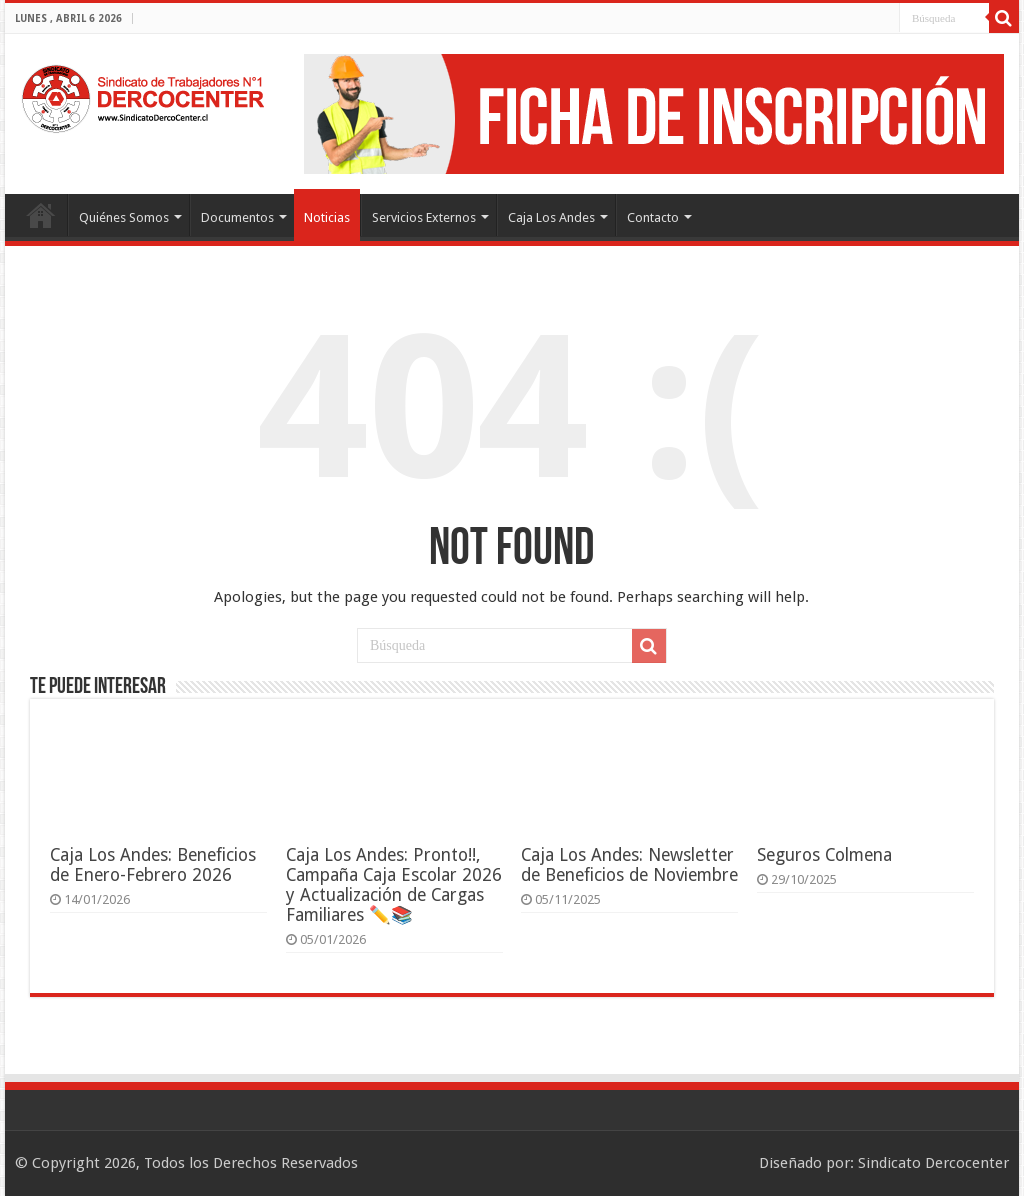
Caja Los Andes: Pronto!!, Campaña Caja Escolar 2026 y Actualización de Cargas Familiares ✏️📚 (394, 885)
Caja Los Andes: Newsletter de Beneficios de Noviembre (629, 865)
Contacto (653, 217)
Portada (41, 215)
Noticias (327, 217)
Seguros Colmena (824, 855)
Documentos (237, 217)
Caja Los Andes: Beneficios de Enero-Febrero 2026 (153, 865)
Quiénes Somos (124, 217)
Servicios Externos (424, 217)
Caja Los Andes (551, 217)
